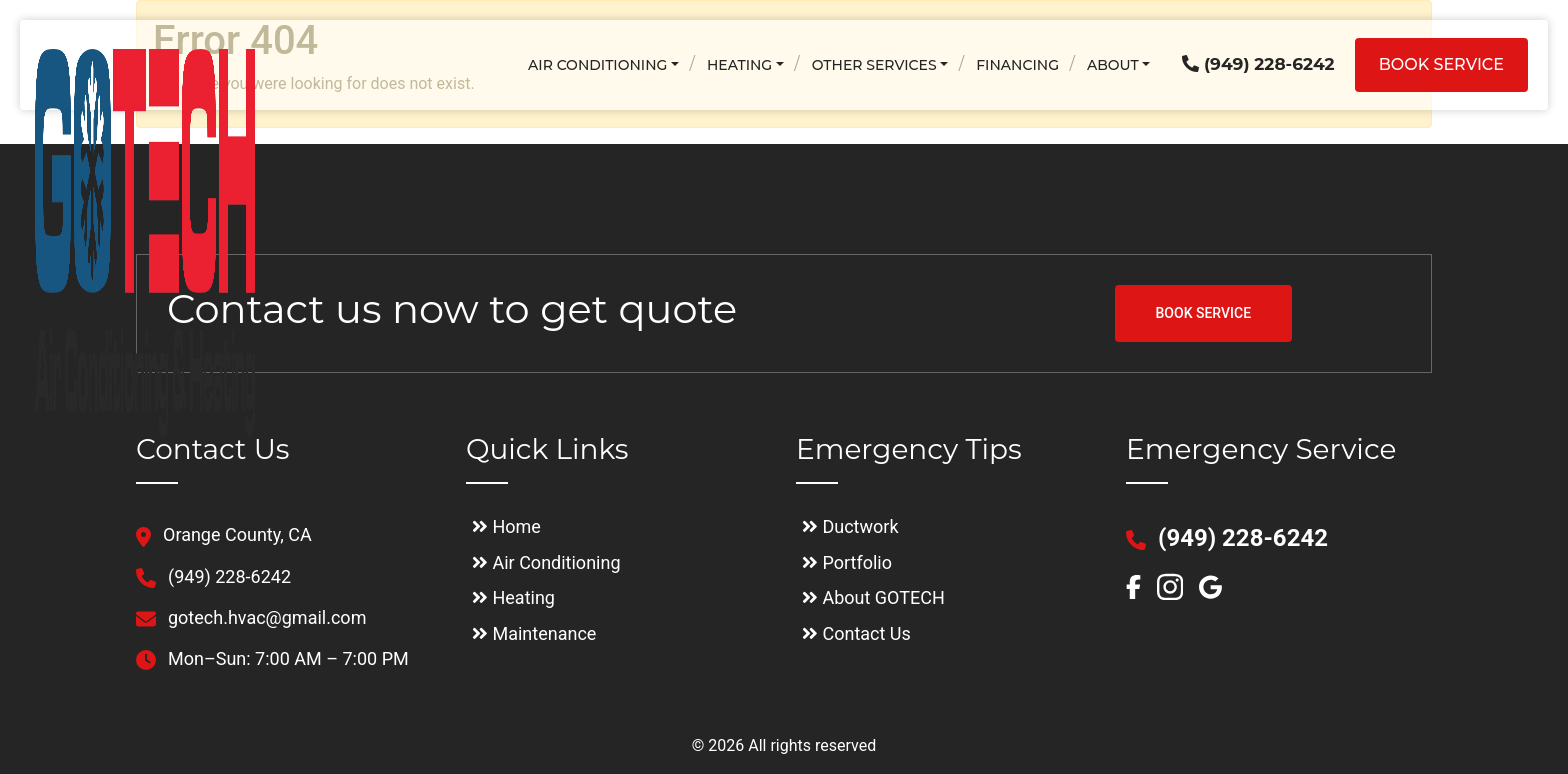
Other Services (874, 65)
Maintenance (534, 633)
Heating (739, 65)
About (1113, 65)
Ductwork (850, 526)
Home (506, 526)
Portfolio (847, 562)
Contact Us (856, 633)
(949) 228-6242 (1258, 64)
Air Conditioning (597, 65)
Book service (1441, 64)
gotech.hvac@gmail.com (251, 617)
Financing (1017, 65)
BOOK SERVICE (1204, 313)
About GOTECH (873, 597)
